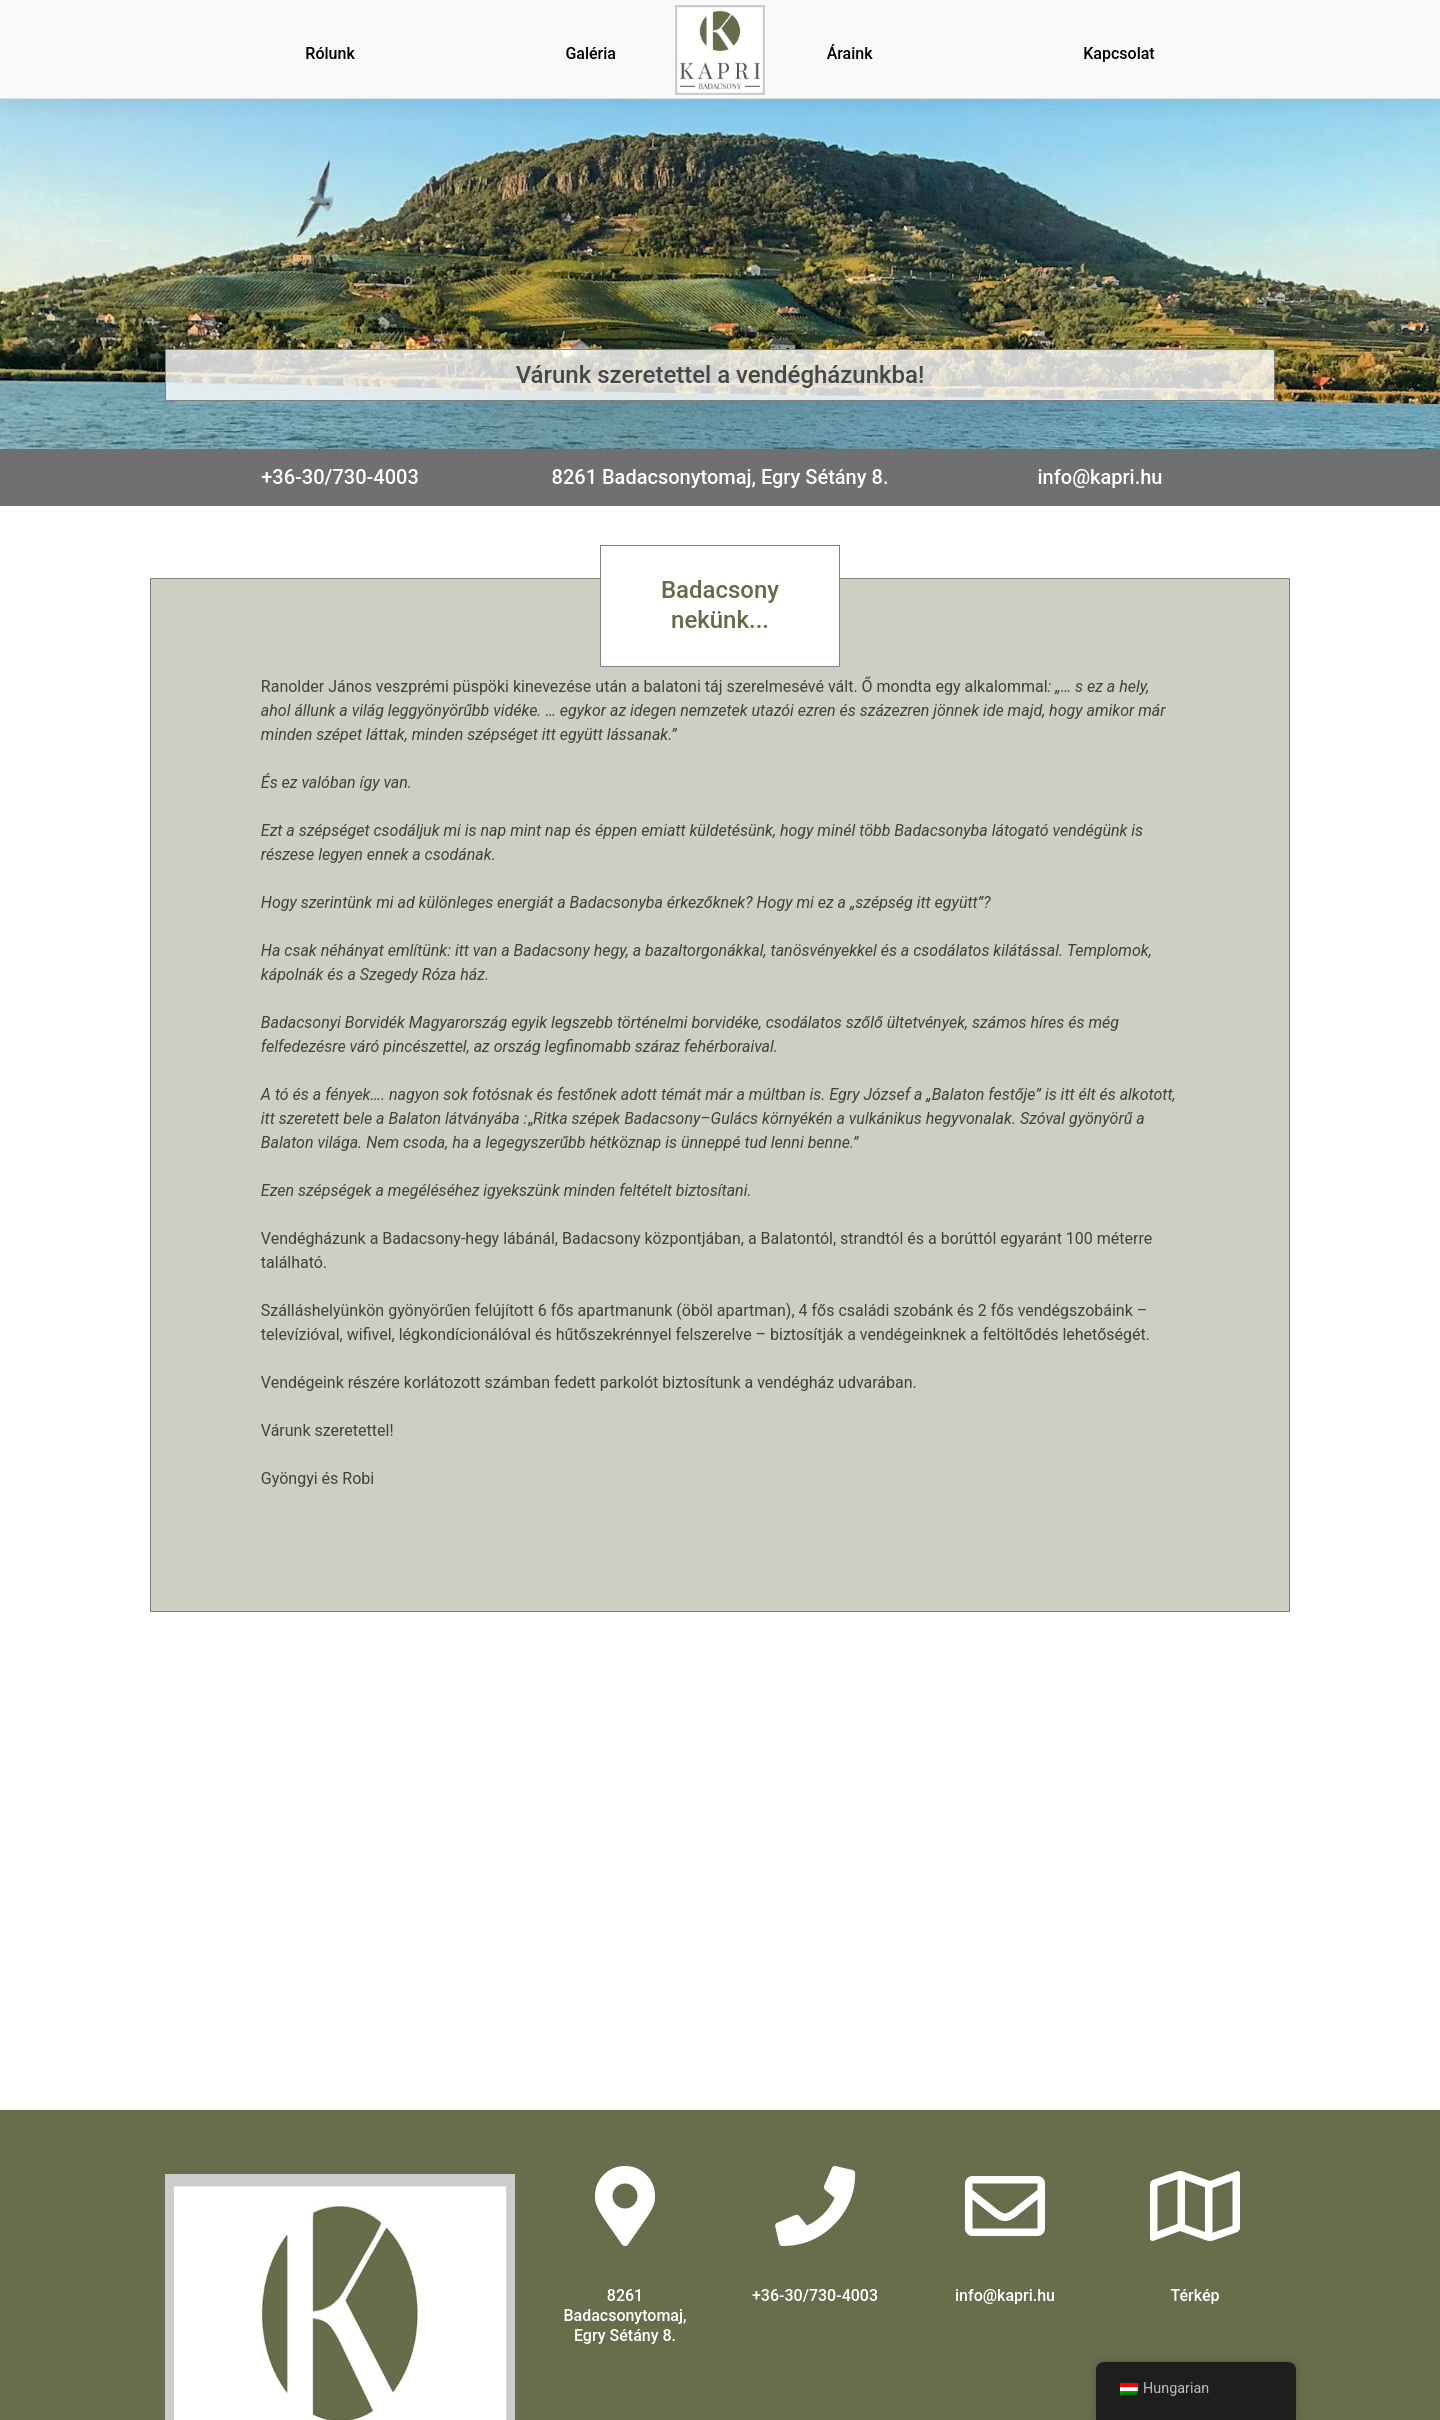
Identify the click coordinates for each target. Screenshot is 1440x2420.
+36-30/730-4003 (340, 477)
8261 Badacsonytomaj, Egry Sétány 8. (720, 477)
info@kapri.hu (1100, 477)
